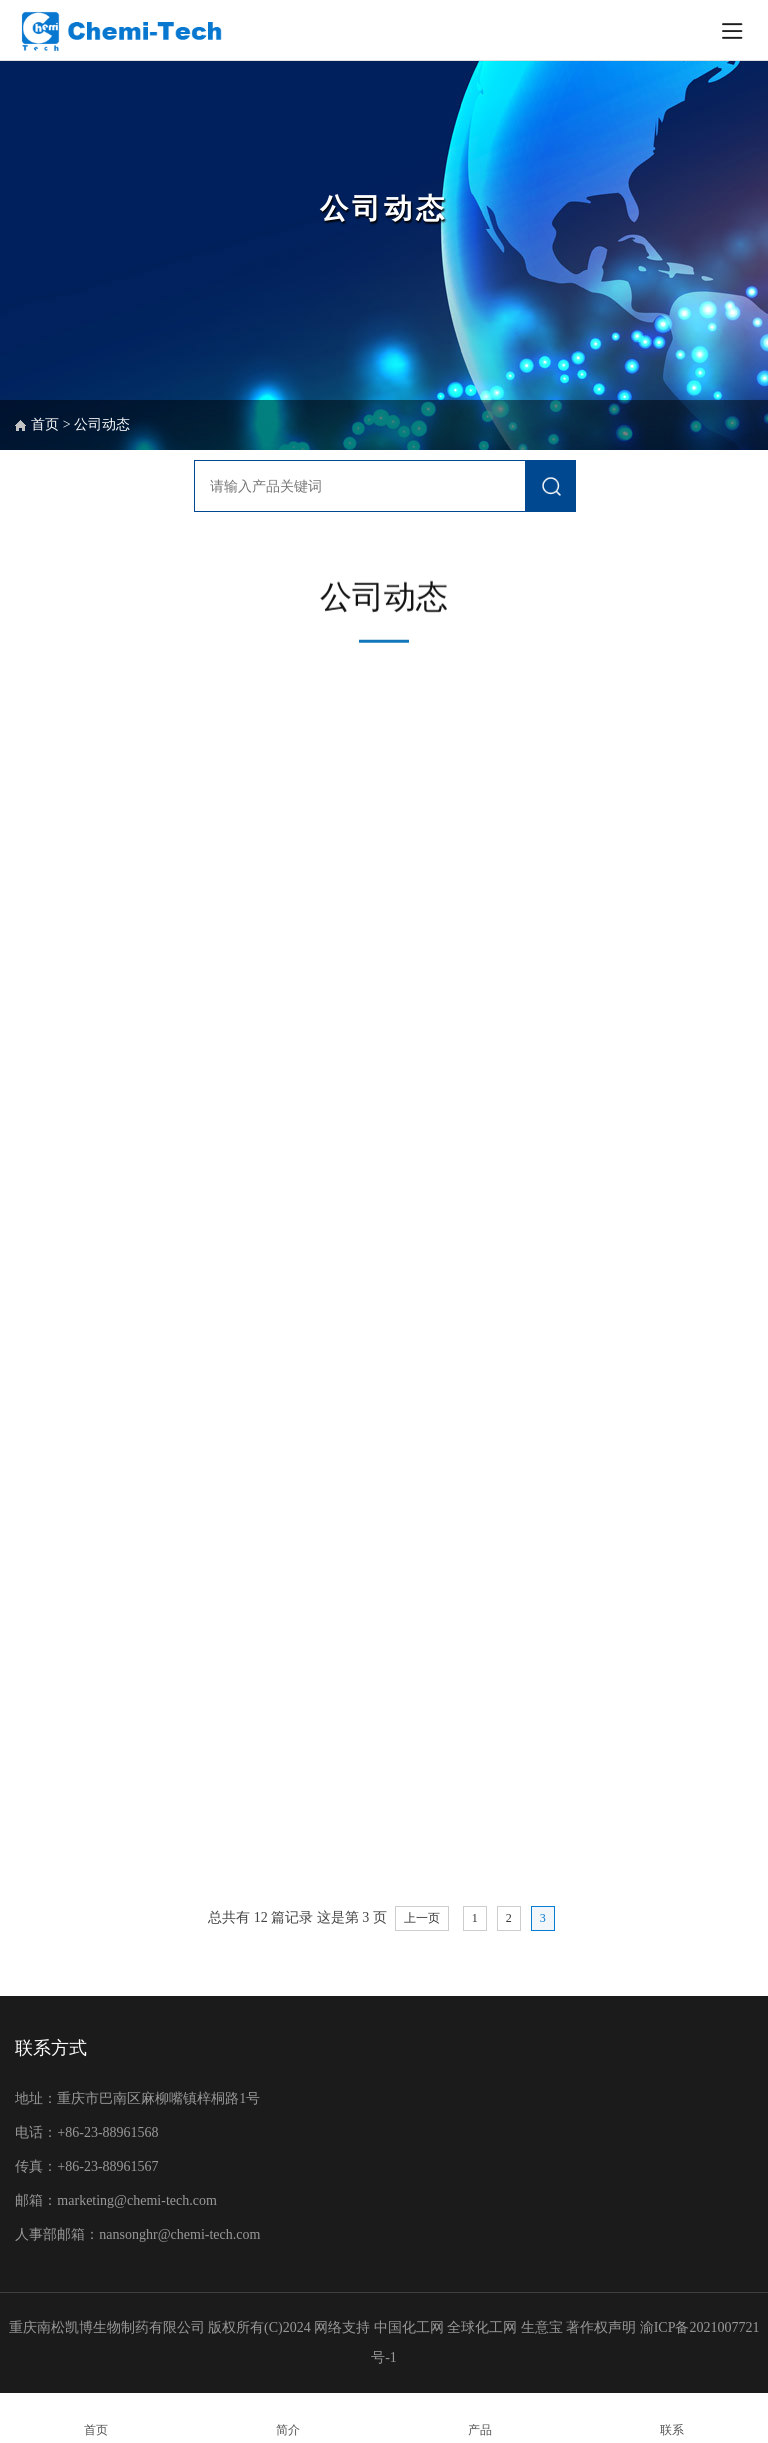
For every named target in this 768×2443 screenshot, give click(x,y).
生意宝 (542, 2327)
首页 (45, 424)
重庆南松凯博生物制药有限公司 (107, 2327)
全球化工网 (482, 2327)
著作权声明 (603, 2327)
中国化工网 (409, 2327)
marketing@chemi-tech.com (136, 2200)
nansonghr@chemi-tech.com (181, 2234)
